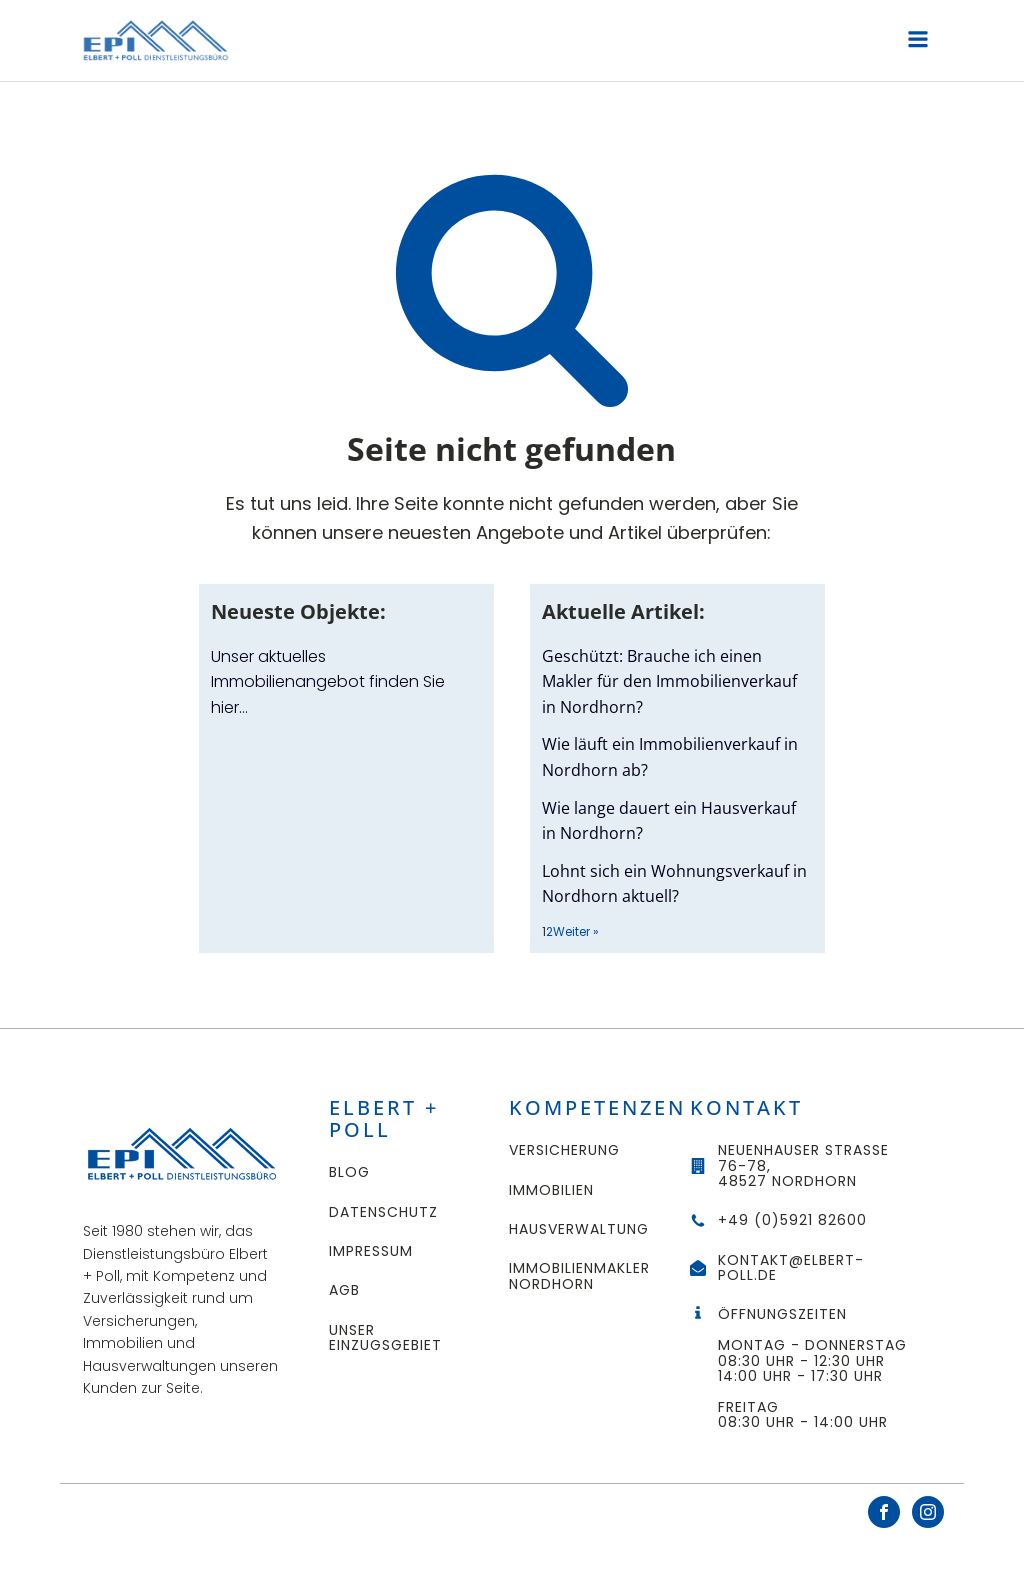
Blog (349, 1172)
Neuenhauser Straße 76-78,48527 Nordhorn (803, 1166)
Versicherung (564, 1150)
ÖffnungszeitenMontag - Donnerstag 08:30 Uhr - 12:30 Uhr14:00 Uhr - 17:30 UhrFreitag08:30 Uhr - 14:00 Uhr (815, 1368)
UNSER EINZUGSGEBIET (385, 1338)
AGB (344, 1290)
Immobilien (551, 1190)
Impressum (371, 1251)
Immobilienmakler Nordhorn (579, 1276)
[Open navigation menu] (918, 41)
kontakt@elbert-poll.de (791, 1268)
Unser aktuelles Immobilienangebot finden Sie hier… (328, 682)
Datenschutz (383, 1212)
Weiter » (576, 931)
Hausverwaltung (579, 1229)
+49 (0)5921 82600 (792, 1220)
